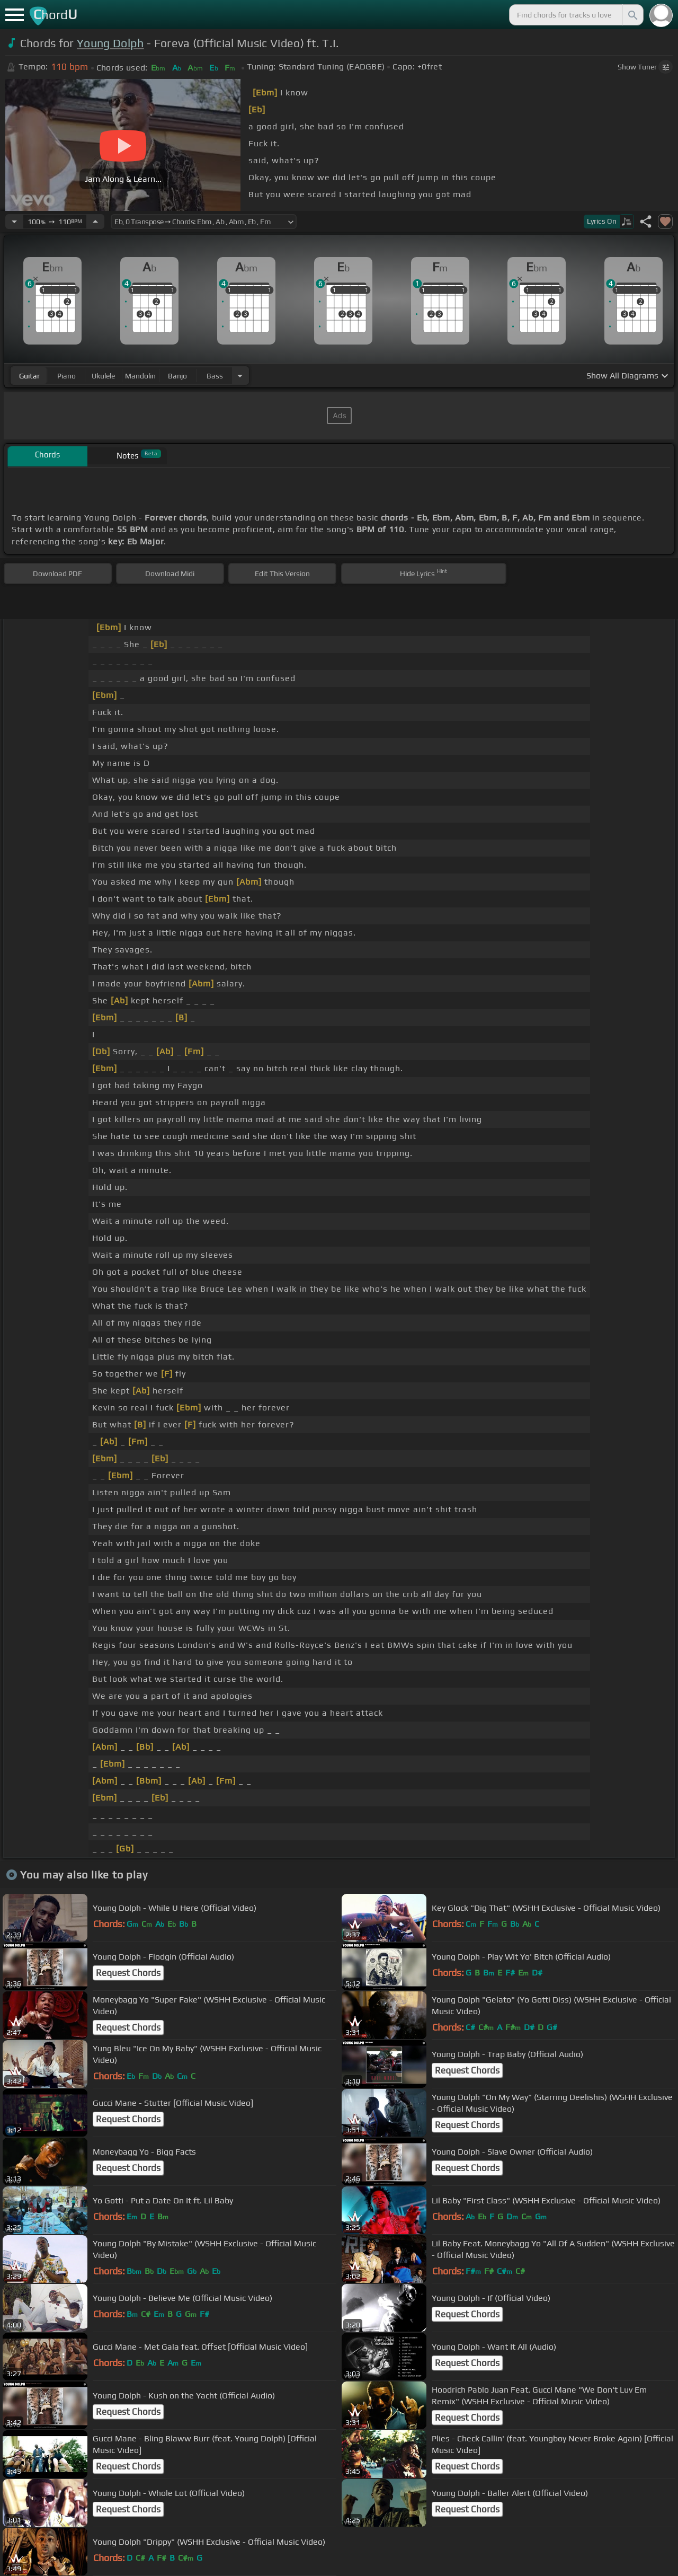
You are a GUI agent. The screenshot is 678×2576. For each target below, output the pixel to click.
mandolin (140, 376)
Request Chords (128, 1973)
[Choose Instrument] (240, 375)
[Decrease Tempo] (14, 221)
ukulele (103, 376)
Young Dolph (110, 43)
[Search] (631, 14)
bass (215, 376)
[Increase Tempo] (95, 221)
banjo (177, 376)
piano (66, 376)
